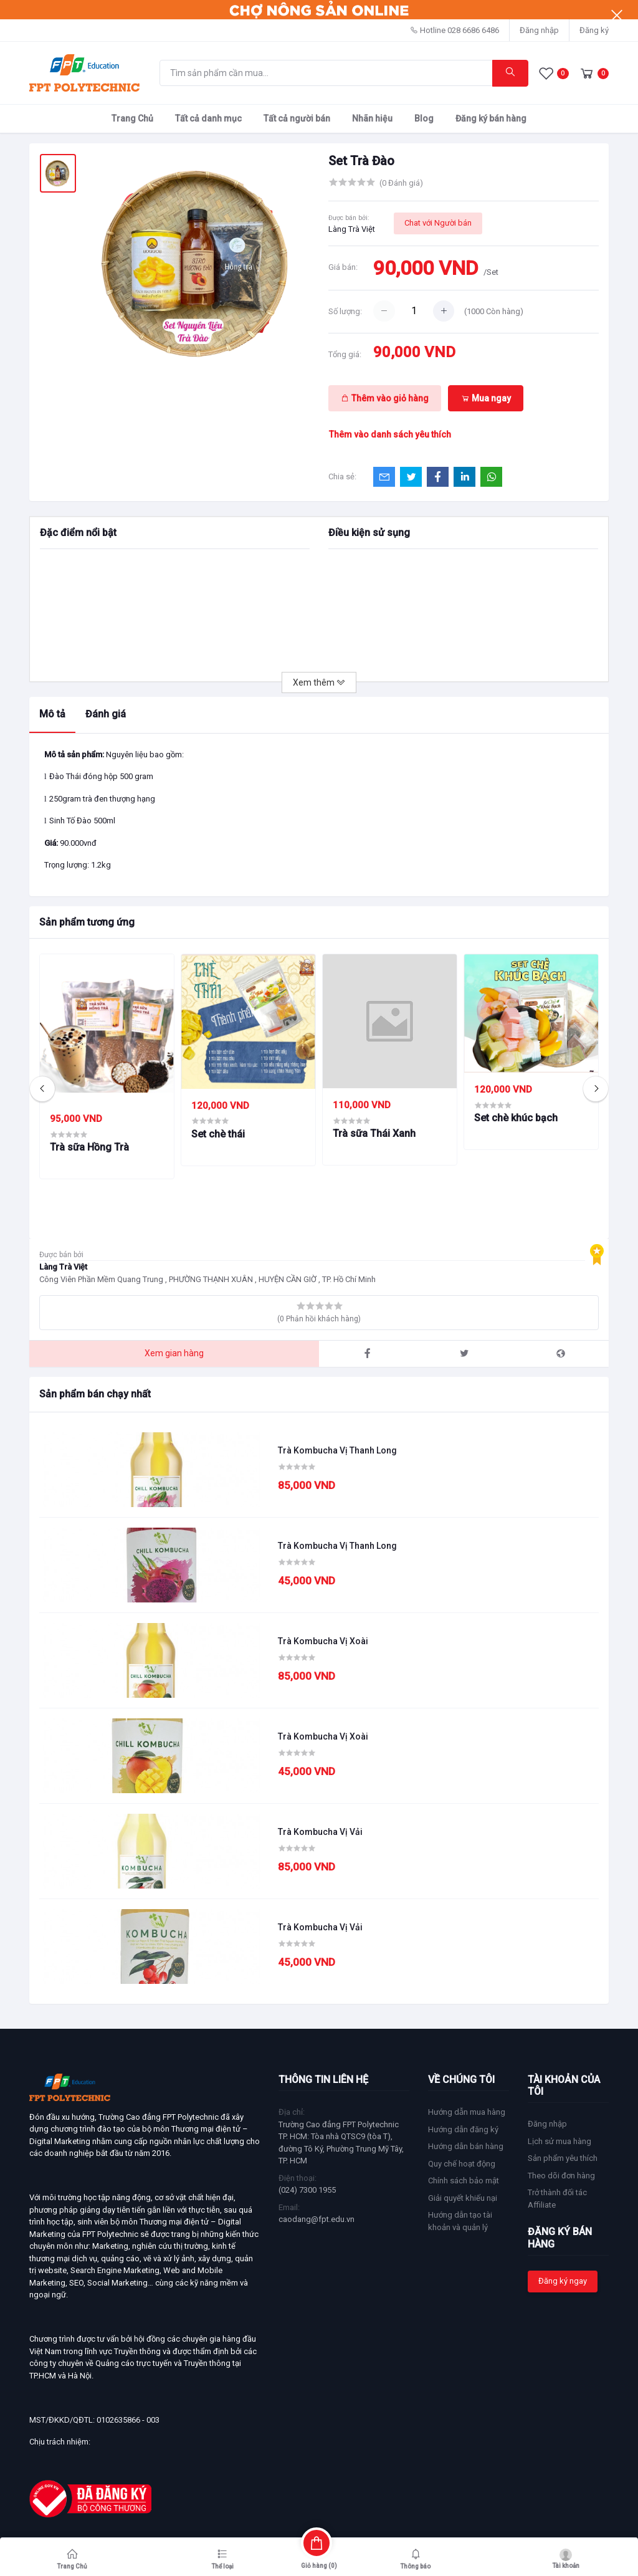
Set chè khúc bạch (516, 1118)
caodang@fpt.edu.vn (317, 2219)
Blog (424, 118)
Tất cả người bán (297, 118)
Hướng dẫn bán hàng (465, 2146)
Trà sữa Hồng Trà (89, 1147)
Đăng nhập (539, 30)
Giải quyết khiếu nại (462, 2198)
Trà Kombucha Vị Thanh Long (337, 1450)
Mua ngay (486, 398)
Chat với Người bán (438, 222)
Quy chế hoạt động (461, 2163)
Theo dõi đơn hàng (561, 2175)
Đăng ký (594, 30)
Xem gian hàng (174, 1353)
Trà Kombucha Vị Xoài (323, 1641)
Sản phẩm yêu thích (563, 2158)
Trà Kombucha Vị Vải (320, 1832)
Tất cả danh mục (208, 118)
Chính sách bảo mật (463, 2180)
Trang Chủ (132, 118)
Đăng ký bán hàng (490, 118)
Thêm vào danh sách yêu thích (390, 434)
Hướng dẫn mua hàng (466, 2112)
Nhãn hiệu (372, 118)
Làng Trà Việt (351, 229)
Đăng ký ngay (562, 2281)
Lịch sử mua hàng (559, 2141)
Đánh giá (105, 714)
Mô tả (52, 714)
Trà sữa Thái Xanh (374, 1133)
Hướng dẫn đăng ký (463, 2129)
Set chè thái (218, 1134)
